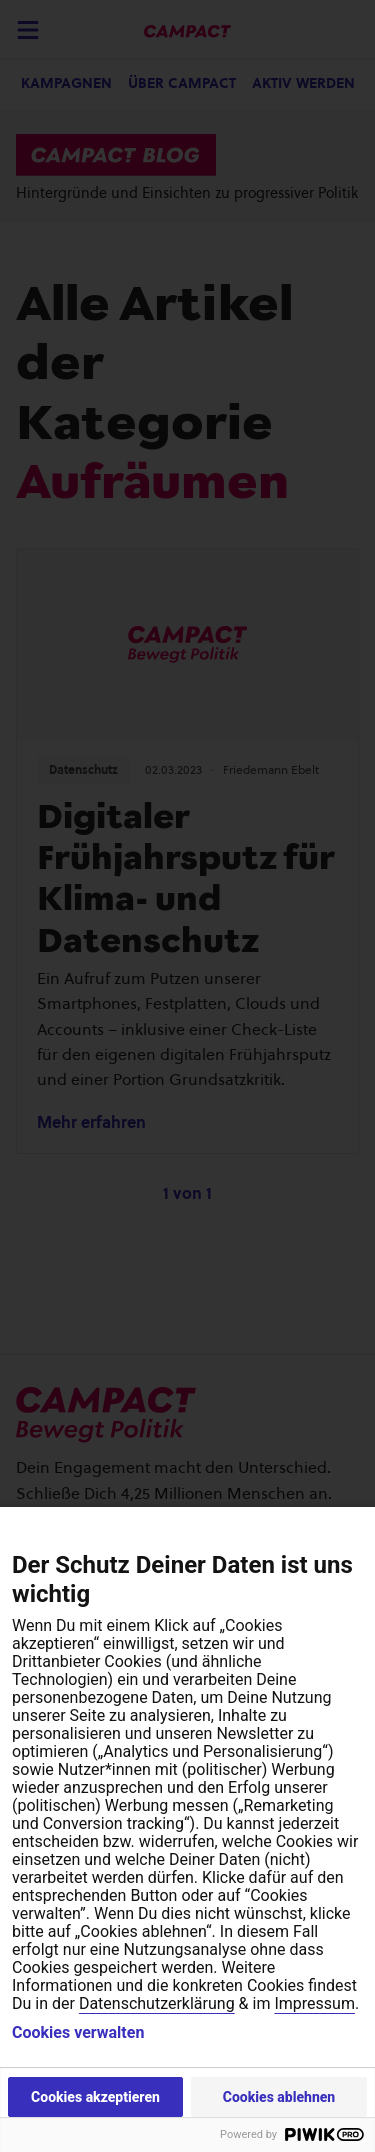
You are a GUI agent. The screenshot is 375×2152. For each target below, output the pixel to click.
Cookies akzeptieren (95, 2097)
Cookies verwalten (78, 2033)
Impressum (314, 2003)
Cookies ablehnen (279, 2097)
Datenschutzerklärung (157, 2003)
